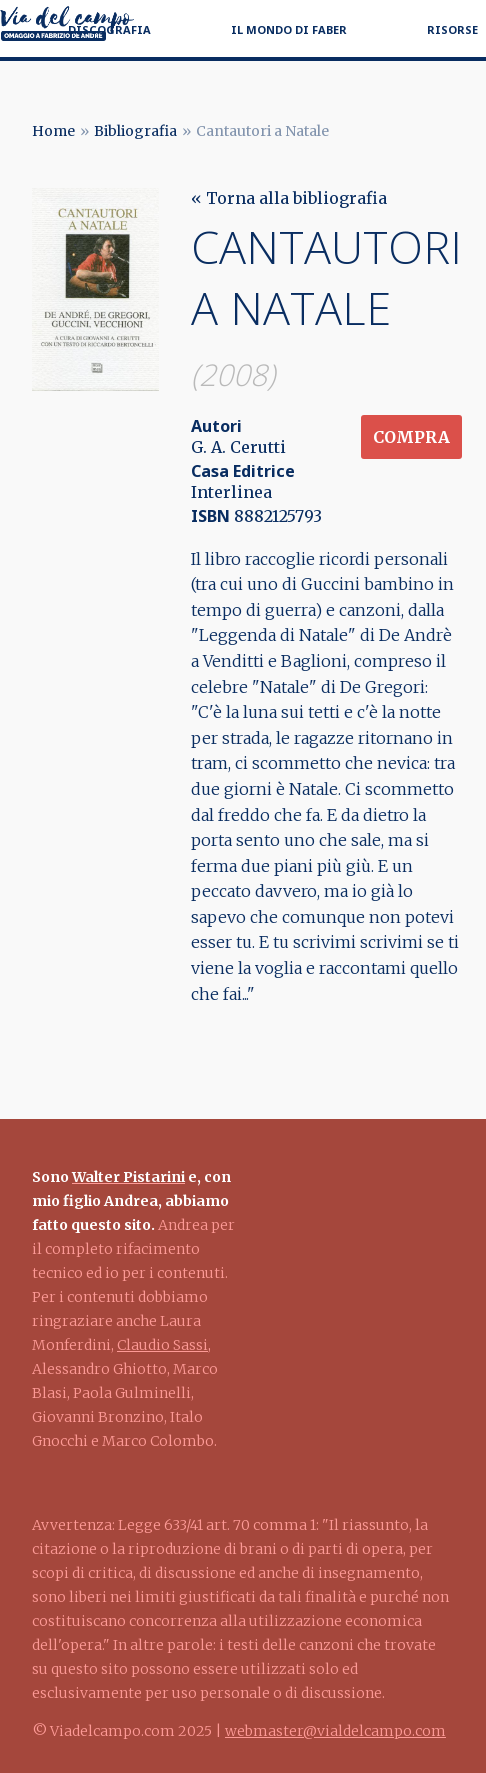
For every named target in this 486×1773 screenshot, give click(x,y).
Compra (411, 437)
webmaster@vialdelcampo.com (335, 1731)
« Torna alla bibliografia (289, 198)
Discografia (109, 29)
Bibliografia (135, 131)
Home (53, 131)
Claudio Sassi (162, 1345)
